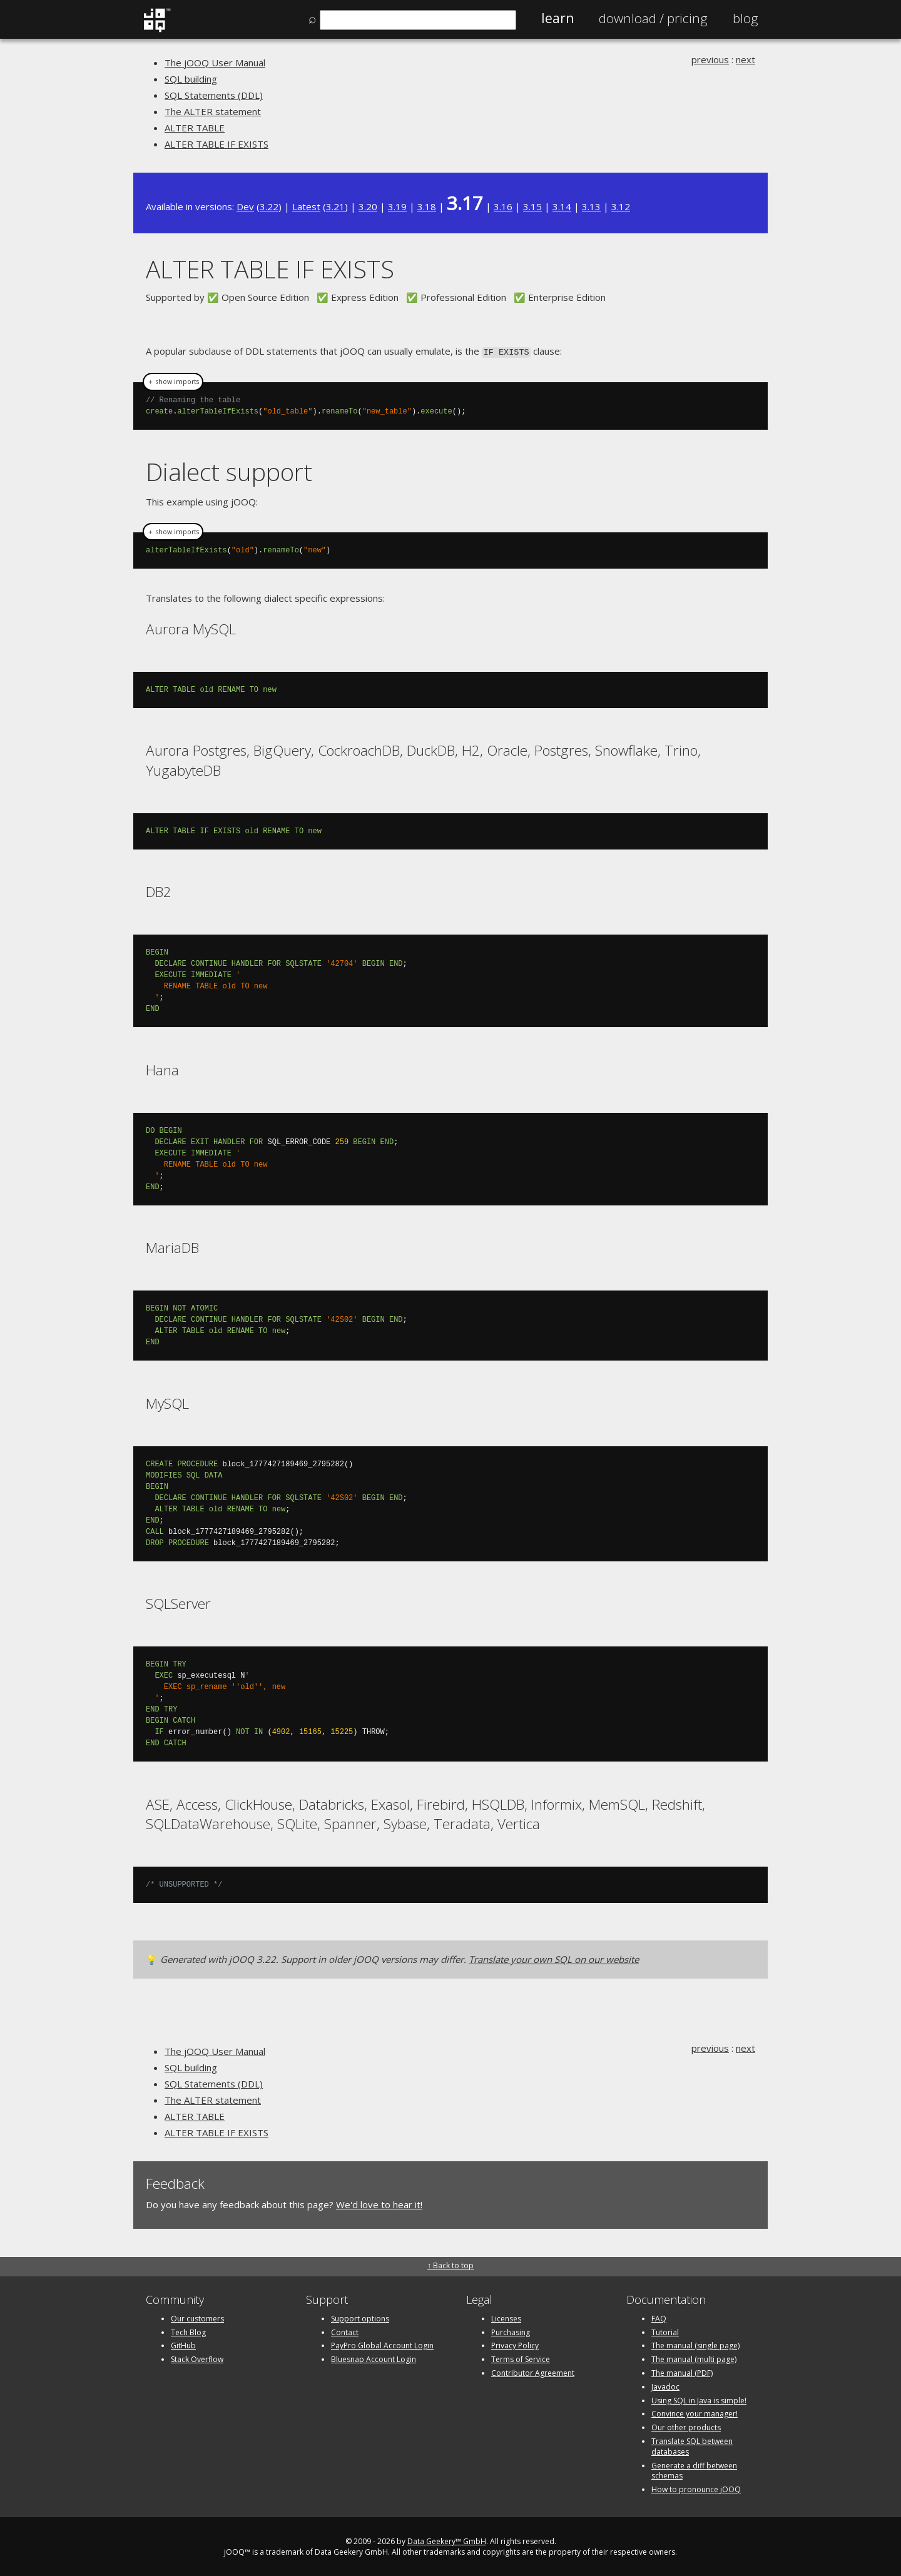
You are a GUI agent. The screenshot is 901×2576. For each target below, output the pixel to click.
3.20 (368, 206)
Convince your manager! (694, 2412)
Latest (306, 206)
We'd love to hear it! (379, 2203)
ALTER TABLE (195, 127)
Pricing (653, 18)
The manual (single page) (695, 2344)
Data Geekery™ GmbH (446, 2540)
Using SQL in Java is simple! (698, 2399)
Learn (557, 18)
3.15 (532, 206)
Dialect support (229, 470)
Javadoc (665, 2385)
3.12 (620, 206)
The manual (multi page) (693, 2358)
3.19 (397, 206)
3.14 (561, 206)
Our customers (197, 2317)
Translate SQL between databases (692, 2445)
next (745, 59)
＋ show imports (173, 381)
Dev (245, 206)
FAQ (658, 2317)
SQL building (191, 79)
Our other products (686, 2426)
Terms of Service (520, 2358)
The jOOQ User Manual (215, 62)
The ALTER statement (213, 111)
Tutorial (665, 2331)
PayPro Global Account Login (382, 2344)
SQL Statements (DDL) (214, 95)
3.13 (591, 206)
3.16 (503, 206)
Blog (745, 18)
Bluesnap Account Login (373, 2358)
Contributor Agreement (532, 2371)
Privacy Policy (515, 2344)
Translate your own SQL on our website (554, 1958)
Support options (360, 2317)
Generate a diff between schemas (694, 2469)
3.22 (269, 206)
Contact (345, 2331)
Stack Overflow (197, 2358)
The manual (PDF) (682, 2371)
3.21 (335, 206)
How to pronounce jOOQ (696, 2488)
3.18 (426, 206)
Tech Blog (188, 2331)
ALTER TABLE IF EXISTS (216, 144)
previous (710, 59)
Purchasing (510, 2331)
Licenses (506, 2317)
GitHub (183, 2344)
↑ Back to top (450, 2264)
